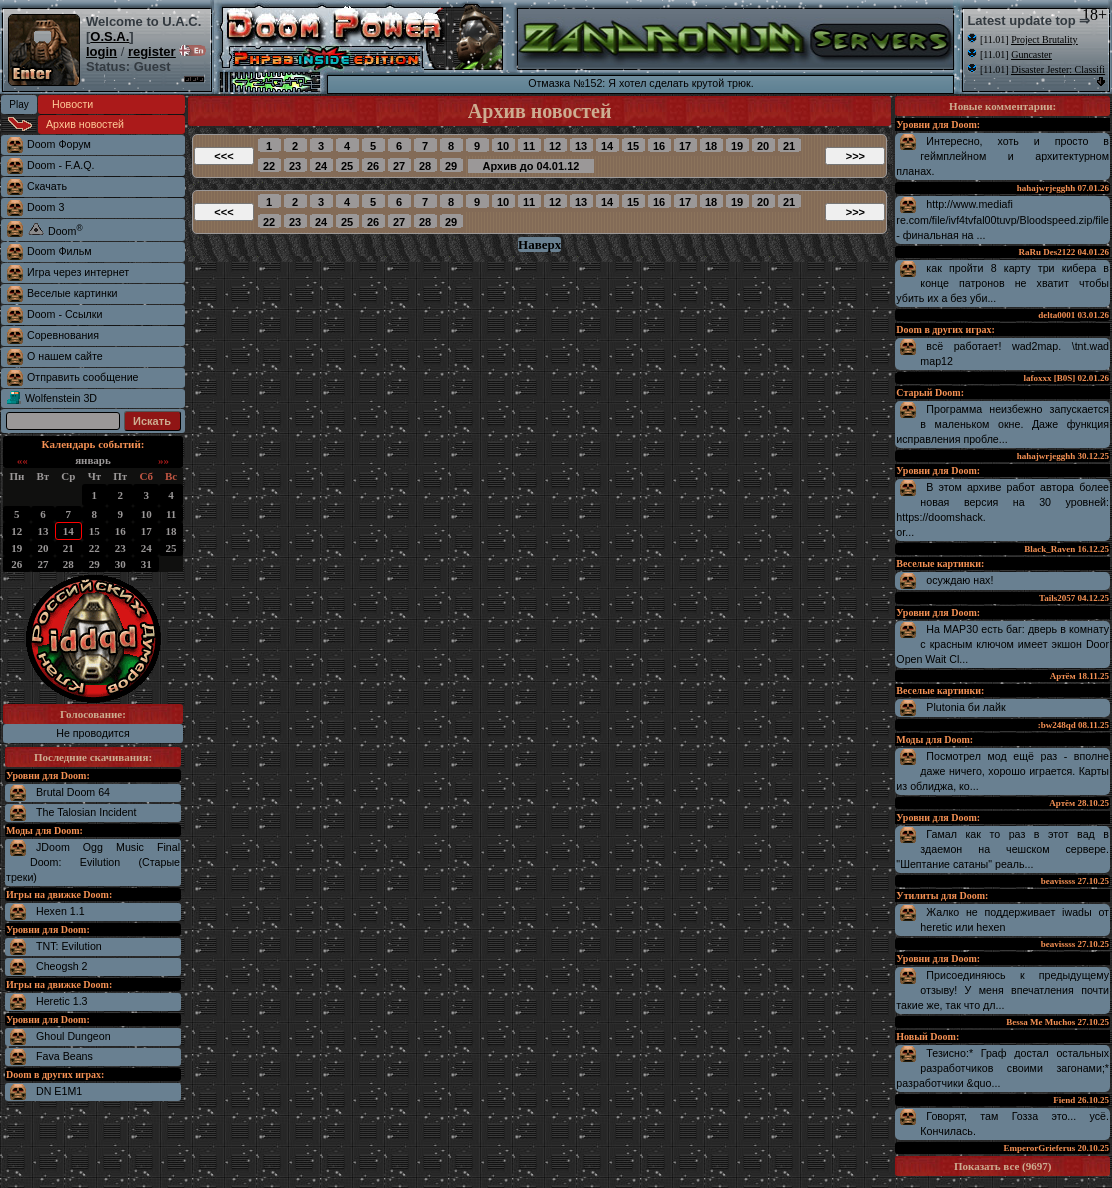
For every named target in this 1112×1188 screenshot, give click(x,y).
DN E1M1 (59, 1091)
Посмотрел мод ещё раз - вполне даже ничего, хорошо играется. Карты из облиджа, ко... (1002, 771)
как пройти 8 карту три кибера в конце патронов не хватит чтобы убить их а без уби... (1002, 283)
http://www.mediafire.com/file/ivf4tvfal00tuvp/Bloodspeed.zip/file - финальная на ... (1002, 219)
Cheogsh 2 (62, 966)
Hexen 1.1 (60, 911)
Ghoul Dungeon (73, 1036)
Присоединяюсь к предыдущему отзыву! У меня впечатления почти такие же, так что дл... (1002, 990)
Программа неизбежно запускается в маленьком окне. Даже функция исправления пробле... (1002, 424)
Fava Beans (64, 1056)
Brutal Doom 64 (73, 792)
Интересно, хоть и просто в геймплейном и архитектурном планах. (1002, 156)
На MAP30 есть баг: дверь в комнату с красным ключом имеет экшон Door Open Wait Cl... (1002, 644)
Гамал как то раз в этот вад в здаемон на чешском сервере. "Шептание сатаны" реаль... (1002, 849)
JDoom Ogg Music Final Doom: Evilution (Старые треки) (93, 862)
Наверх (539, 244)
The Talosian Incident (86, 812)
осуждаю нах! (959, 580)
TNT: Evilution (69, 946)
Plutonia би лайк (965, 707)
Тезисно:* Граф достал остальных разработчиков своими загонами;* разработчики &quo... (1002, 1068)
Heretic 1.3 (62, 1001)
